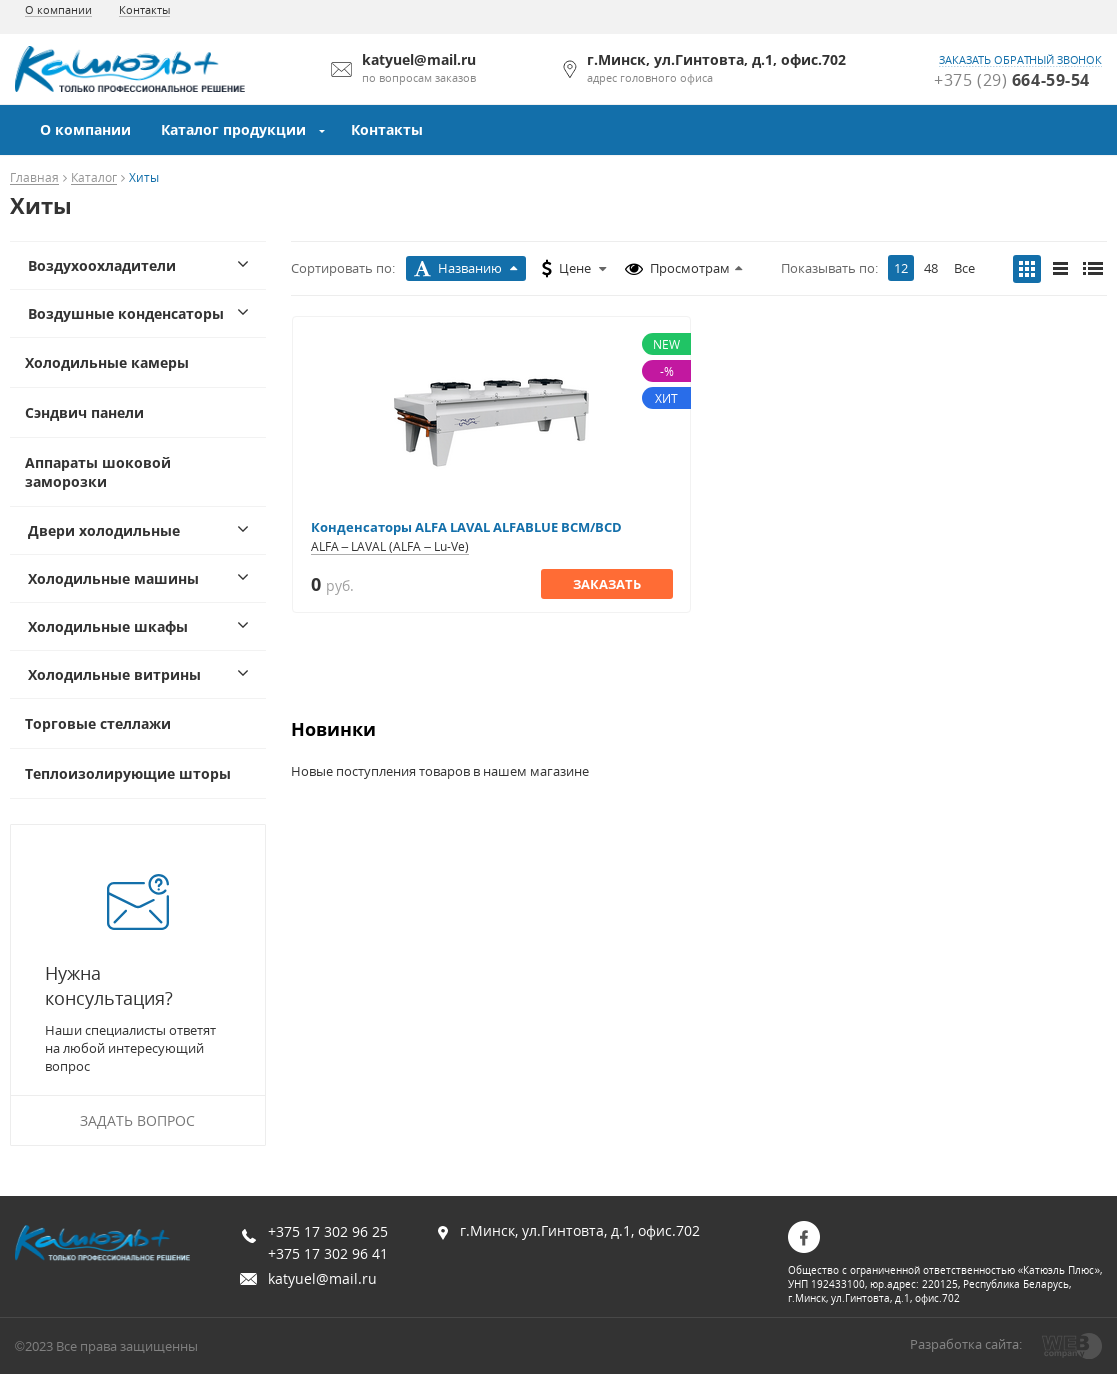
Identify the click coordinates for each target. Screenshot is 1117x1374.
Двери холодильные (104, 530)
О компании (58, 9)
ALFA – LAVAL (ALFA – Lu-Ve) (390, 546)
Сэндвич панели (84, 412)
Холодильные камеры (107, 362)
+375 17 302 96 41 (328, 1253)
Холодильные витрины (114, 674)
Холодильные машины (113, 578)
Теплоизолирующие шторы (128, 773)
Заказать (607, 584)
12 (901, 268)
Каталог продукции (233, 129)
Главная (34, 178)
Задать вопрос (137, 1120)
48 (931, 268)
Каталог (94, 178)
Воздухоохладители (102, 265)
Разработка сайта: (966, 1344)
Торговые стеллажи (98, 723)
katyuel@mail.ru (322, 1278)
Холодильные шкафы (108, 626)
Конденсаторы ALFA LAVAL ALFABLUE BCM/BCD (466, 527)
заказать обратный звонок (1020, 60)
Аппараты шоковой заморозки (98, 472)
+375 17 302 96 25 (328, 1231)
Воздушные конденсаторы (126, 313)
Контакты (144, 9)
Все (964, 268)
